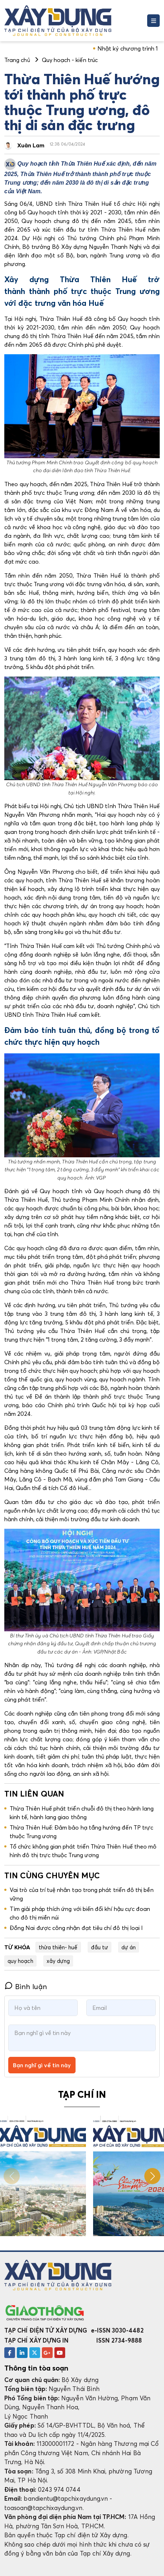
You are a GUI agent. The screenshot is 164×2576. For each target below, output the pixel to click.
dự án (128, 1947)
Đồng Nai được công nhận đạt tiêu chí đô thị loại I (76, 1927)
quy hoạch (20, 1961)
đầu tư (99, 1947)
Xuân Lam (31, 145)
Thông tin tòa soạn (36, 2368)
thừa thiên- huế (58, 1947)
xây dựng (58, 1961)
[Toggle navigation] (153, 20)
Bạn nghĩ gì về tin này (42, 2065)
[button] (152, 2176)
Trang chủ (17, 59)
